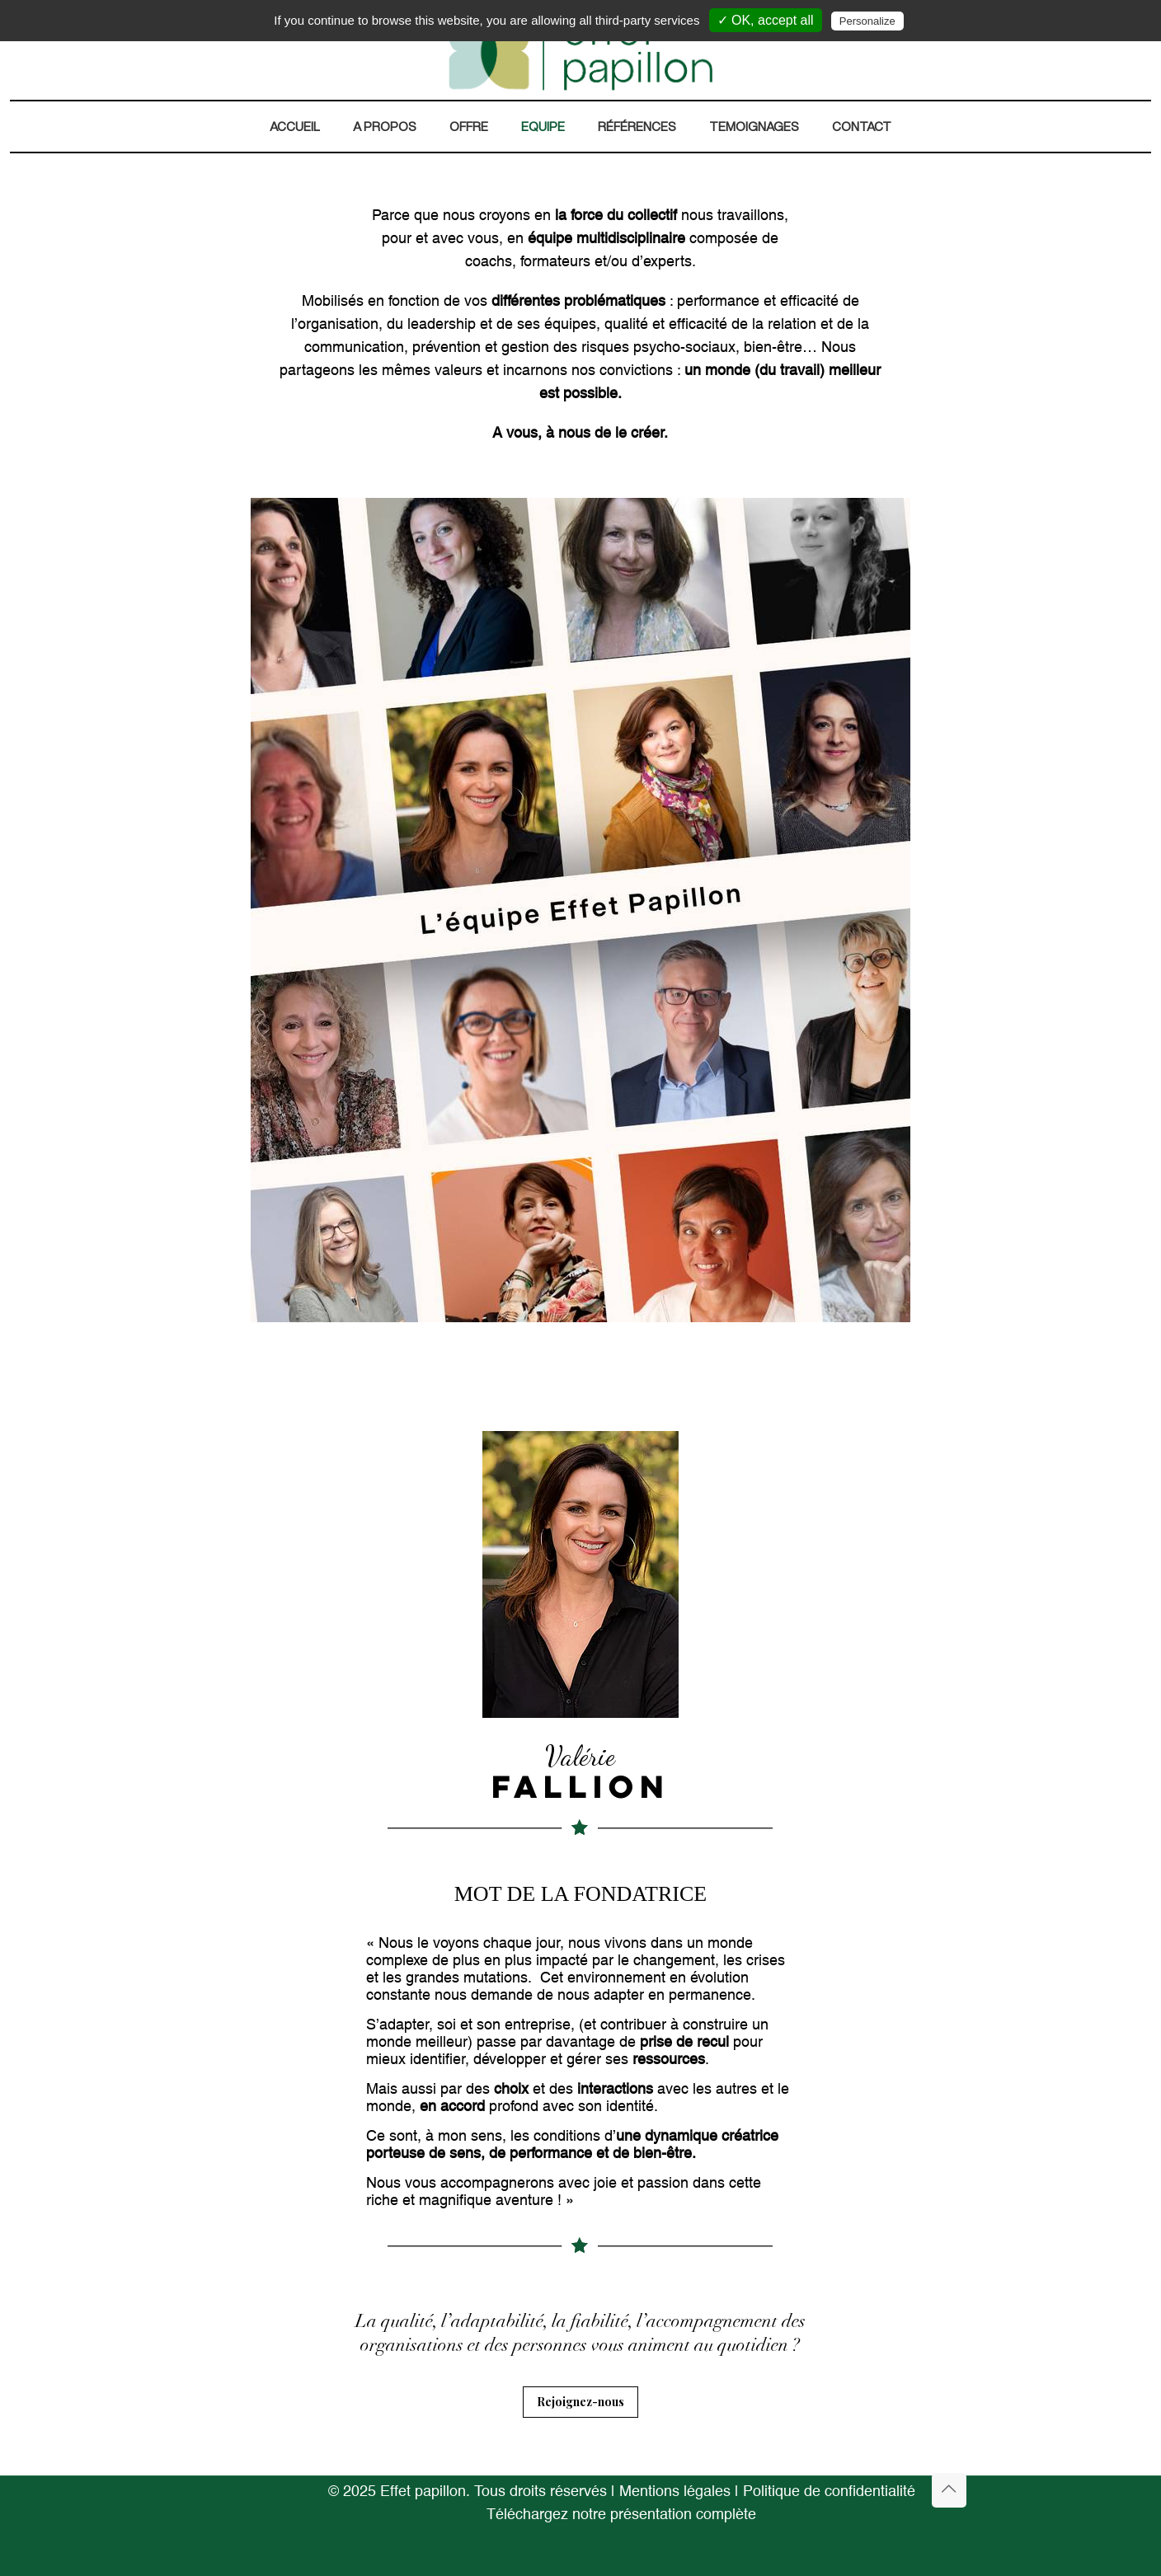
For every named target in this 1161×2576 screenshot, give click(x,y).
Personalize (867, 21)
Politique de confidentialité (829, 2492)
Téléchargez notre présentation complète (621, 2515)
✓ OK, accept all (765, 20)
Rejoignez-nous (580, 2401)
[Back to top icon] (949, 2490)
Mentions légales (675, 2492)
